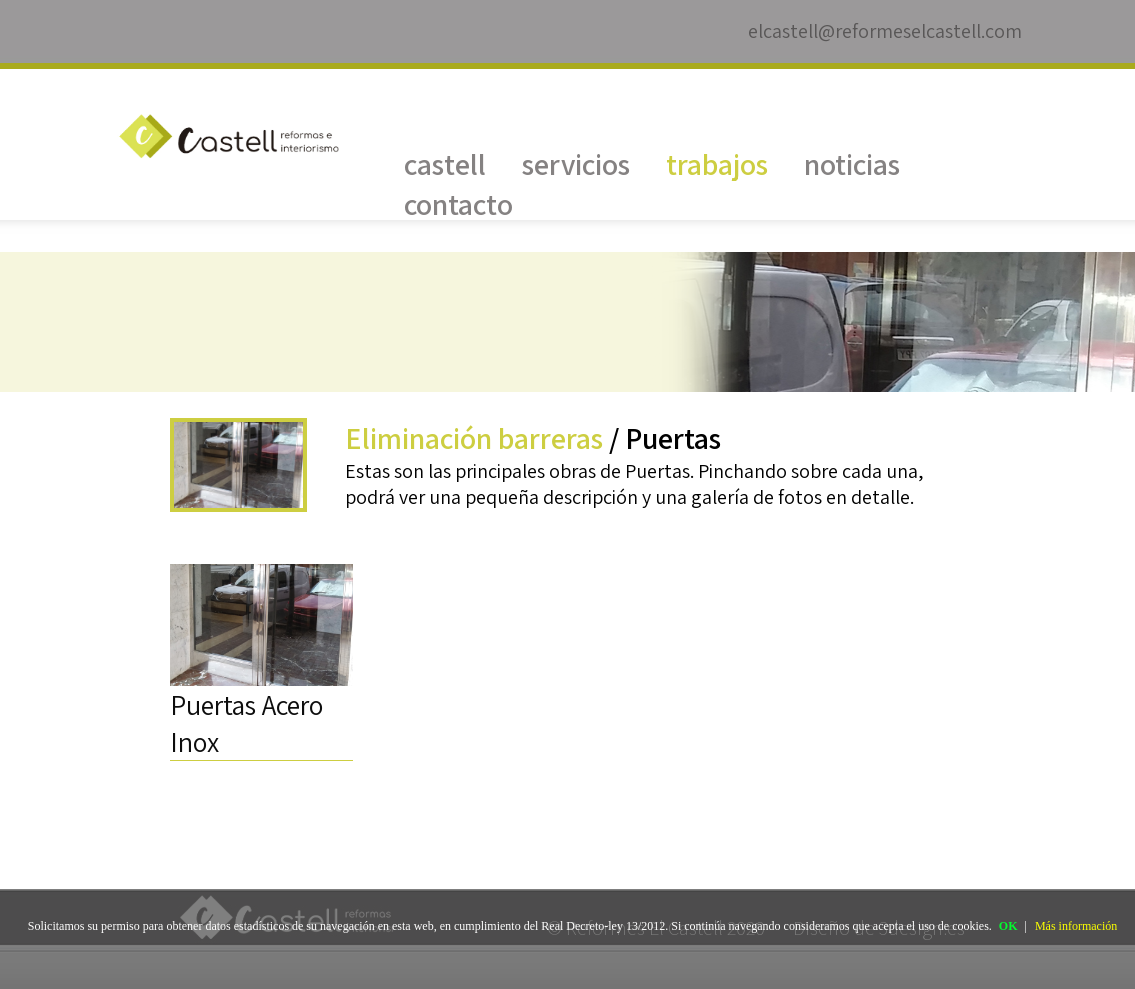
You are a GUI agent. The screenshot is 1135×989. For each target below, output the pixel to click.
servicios (576, 164)
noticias (852, 164)
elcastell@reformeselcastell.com (885, 31)
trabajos (717, 164)
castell (445, 164)
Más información (1076, 926)
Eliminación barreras (474, 438)
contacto (458, 204)
